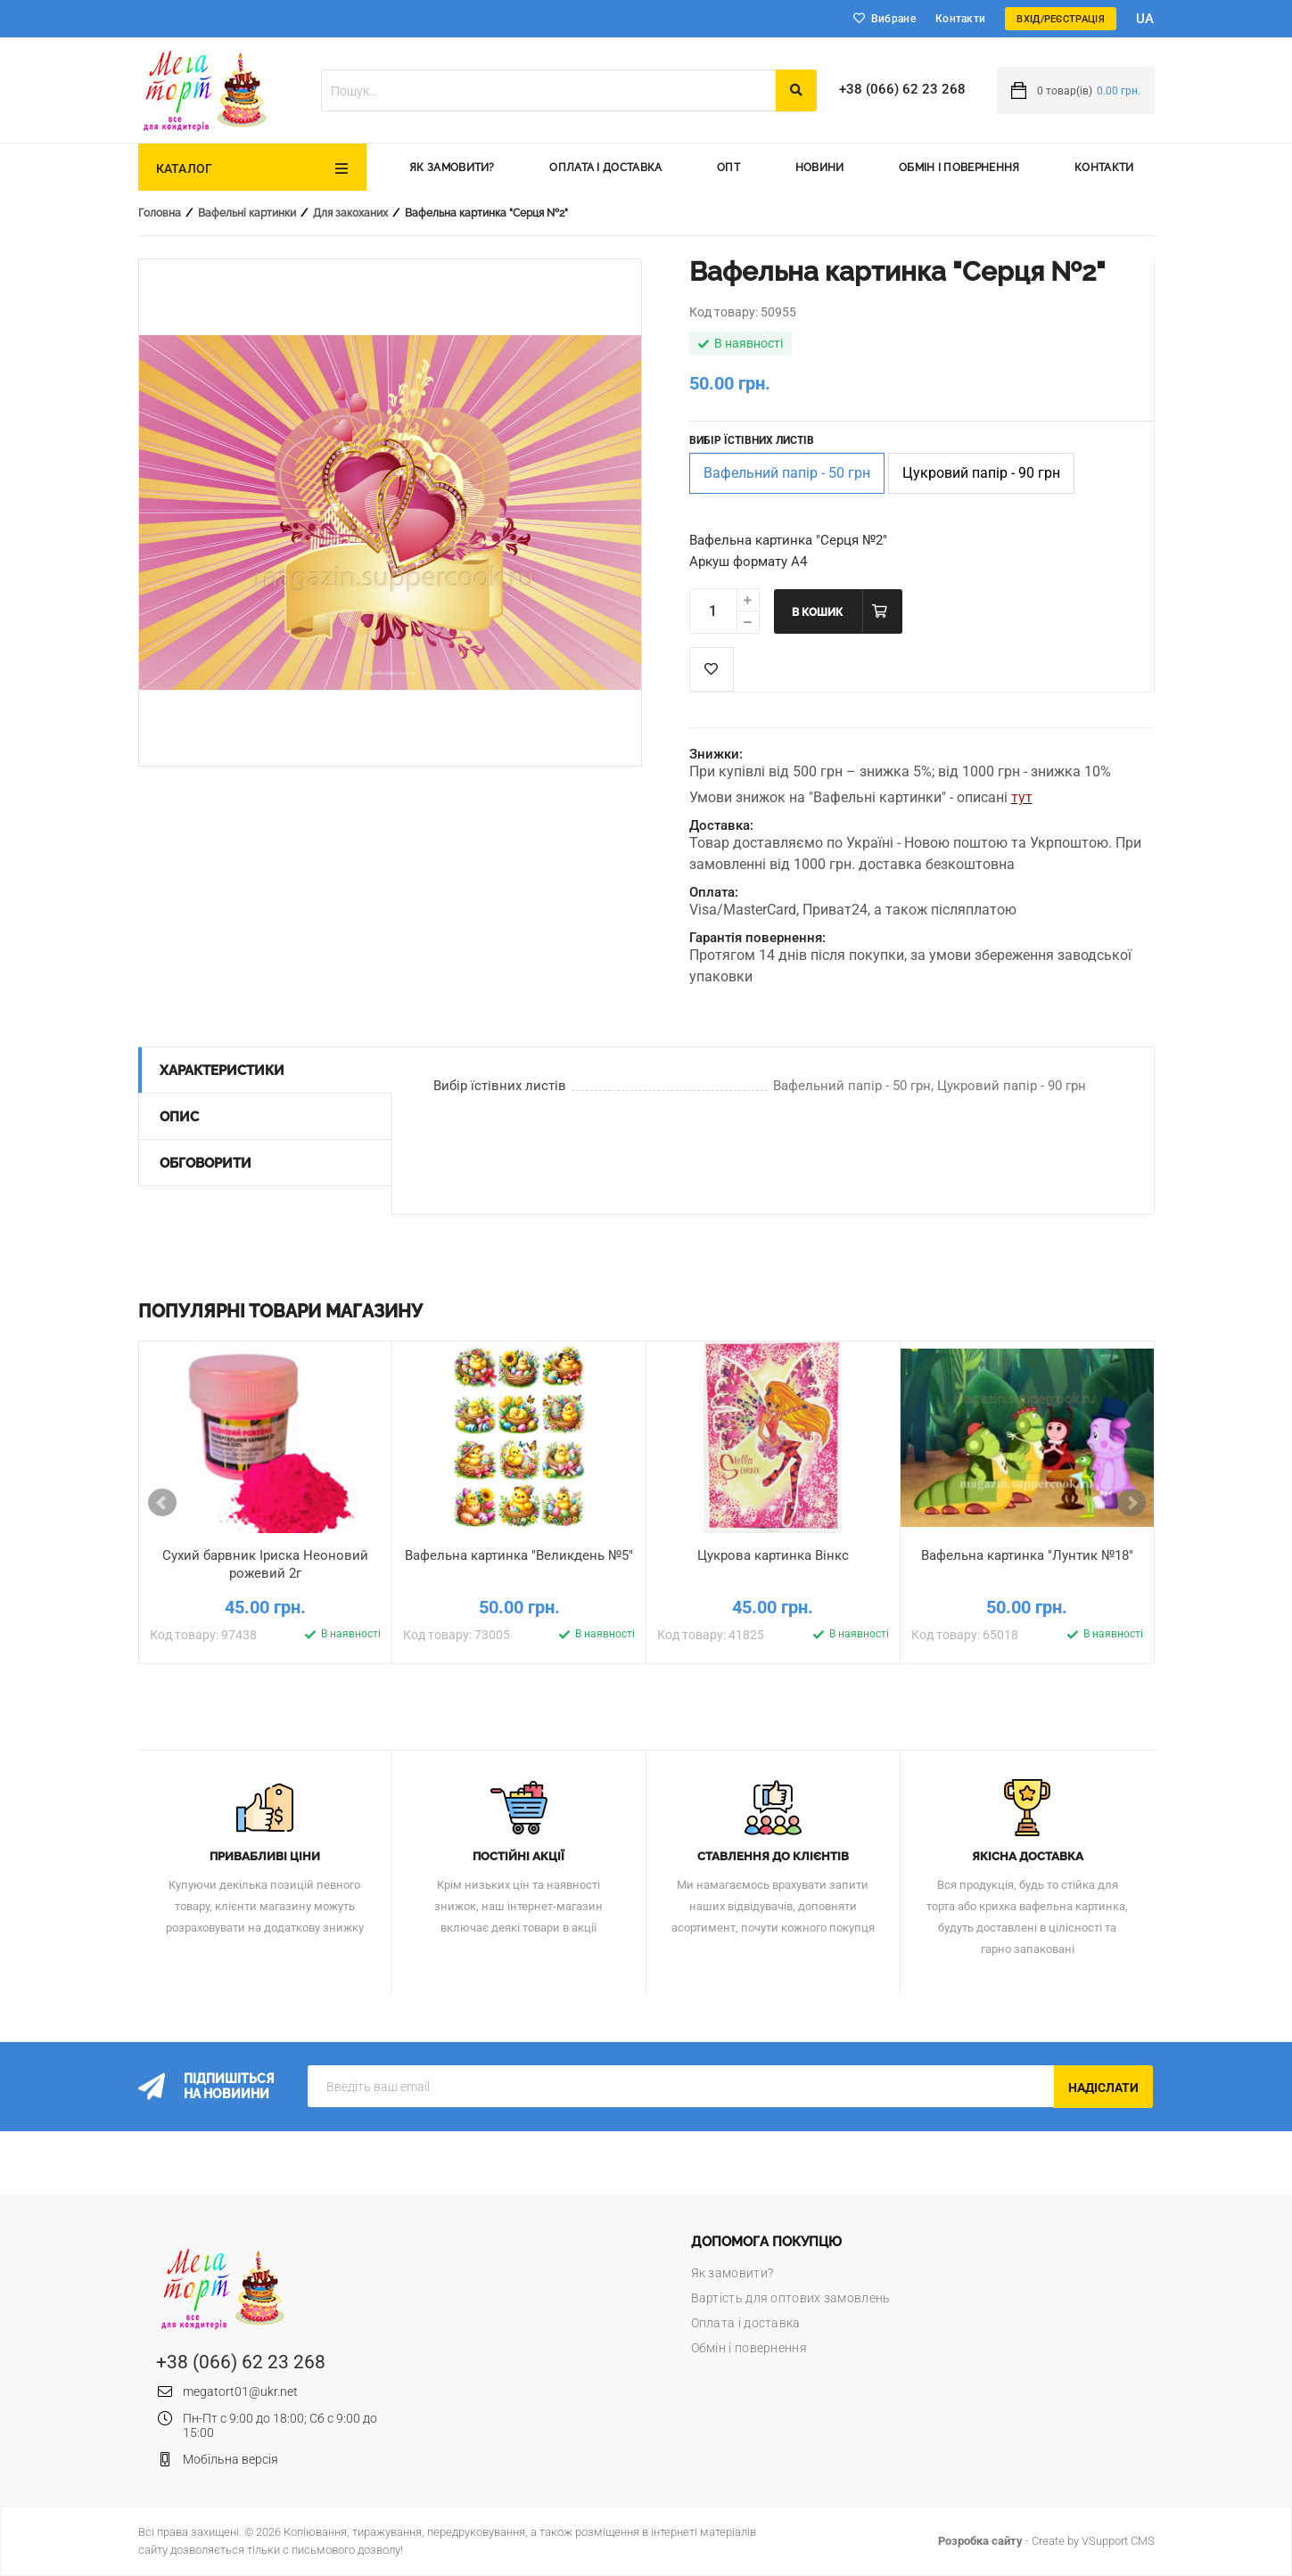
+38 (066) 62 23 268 (902, 89)
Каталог (184, 168)
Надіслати (1103, 2087)
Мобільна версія (230, 2459)
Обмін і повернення (959, 167)
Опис (179, 1117)
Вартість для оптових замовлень (791, 2298)
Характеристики (222, 1070)
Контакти (960, 18)
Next (1131, 1503)
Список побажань (711, 669)
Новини (819, 167)
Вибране (893, 18)
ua (1145, 19)
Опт (728, 167)
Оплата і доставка (605, 167)
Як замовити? (452, 167)
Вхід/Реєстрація (1060, 19)
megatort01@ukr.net (240, 2391)
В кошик (817, 612)
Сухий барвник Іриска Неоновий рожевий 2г (265, 1564)
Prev (162, 1503)
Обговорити (205, 1163)
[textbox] (548, 90)
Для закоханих (350, 213)
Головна (159, 213)
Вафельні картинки (247, 213)
